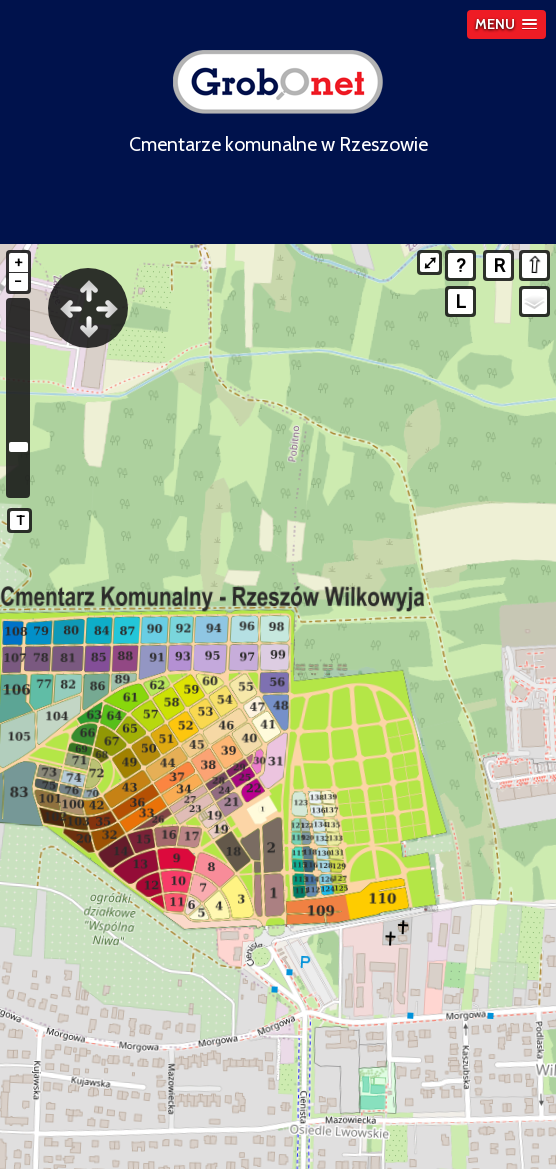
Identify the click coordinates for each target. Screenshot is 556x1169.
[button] (506, 24)
